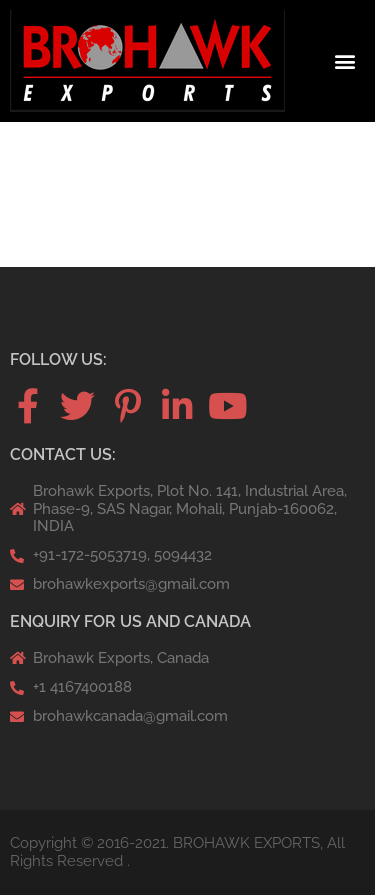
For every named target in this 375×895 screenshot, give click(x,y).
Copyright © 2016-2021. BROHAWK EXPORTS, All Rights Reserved (177, 851)
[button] (345, 61)
